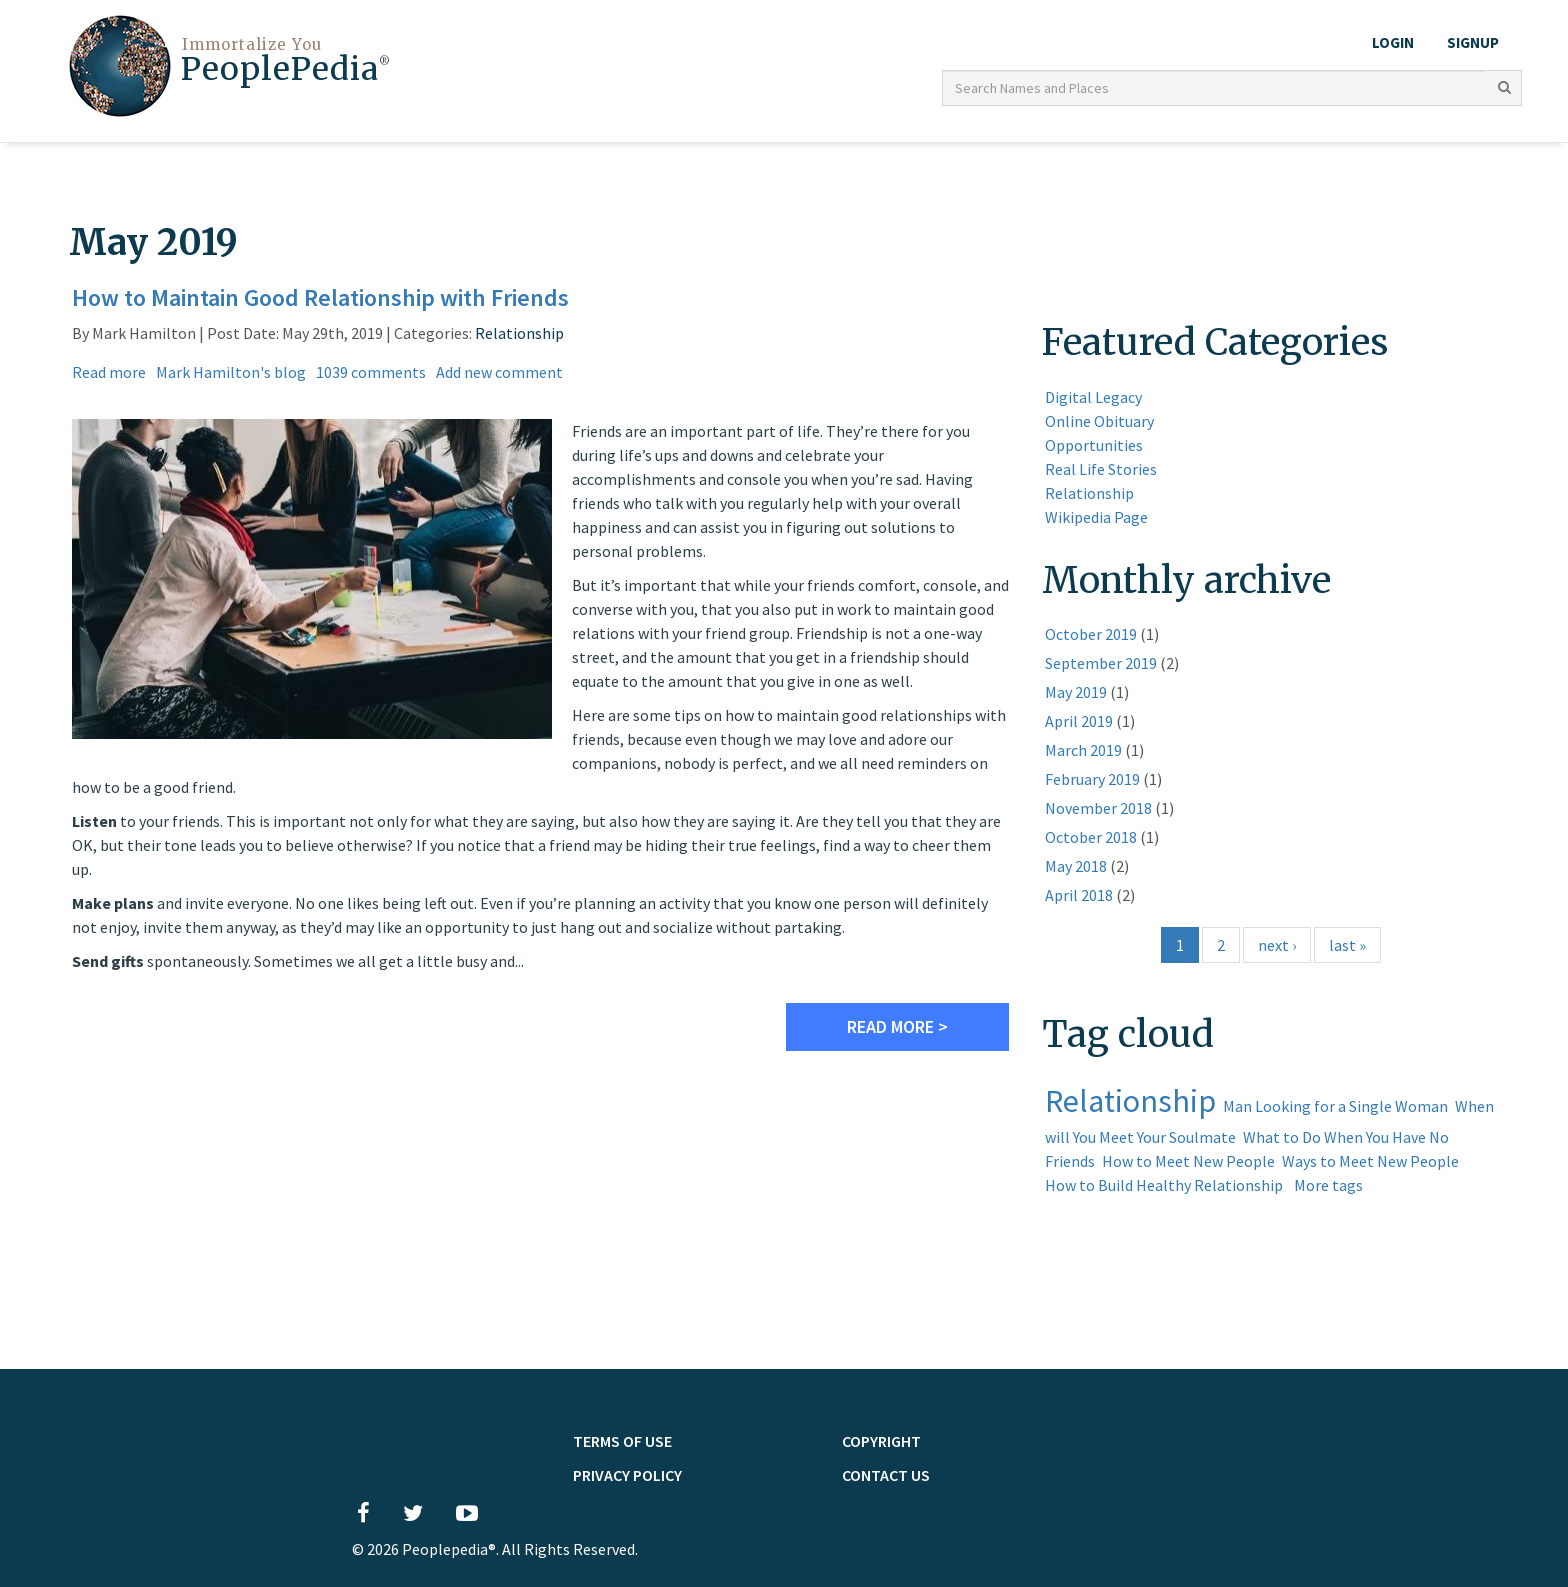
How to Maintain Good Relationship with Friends (320, 294)
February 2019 (1092, 777)
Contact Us (886, 1472)
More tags (1328, 1182)
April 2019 (1079, 719)
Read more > (897, 1023)
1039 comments (371, 369)
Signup (1473, 42)
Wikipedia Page (1096, 514)
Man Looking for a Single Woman (1335, 1103)
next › (1277, 943)
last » (1347, 943)
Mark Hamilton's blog (231, 369)
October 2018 (1091, 835)
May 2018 (1076, 864)
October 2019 (1091, 632)
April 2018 (1079, 893)
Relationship (519, 330)
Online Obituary (1099, 418)
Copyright (881, 1438)
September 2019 (1101, 661)
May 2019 (1076, 690)
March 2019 (1083, 748)
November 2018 (1098, 806)
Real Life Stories (1101, 466)
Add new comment (499, 369)
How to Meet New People (1188, 1158)
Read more (109, 369)
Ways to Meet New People (1370, 1158)
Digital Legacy (1093, 394)
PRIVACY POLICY (627, 1472)
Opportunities (1094, 442)
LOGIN (1393, 42)
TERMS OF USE (622, 1438)
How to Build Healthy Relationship (1164, 1182)
